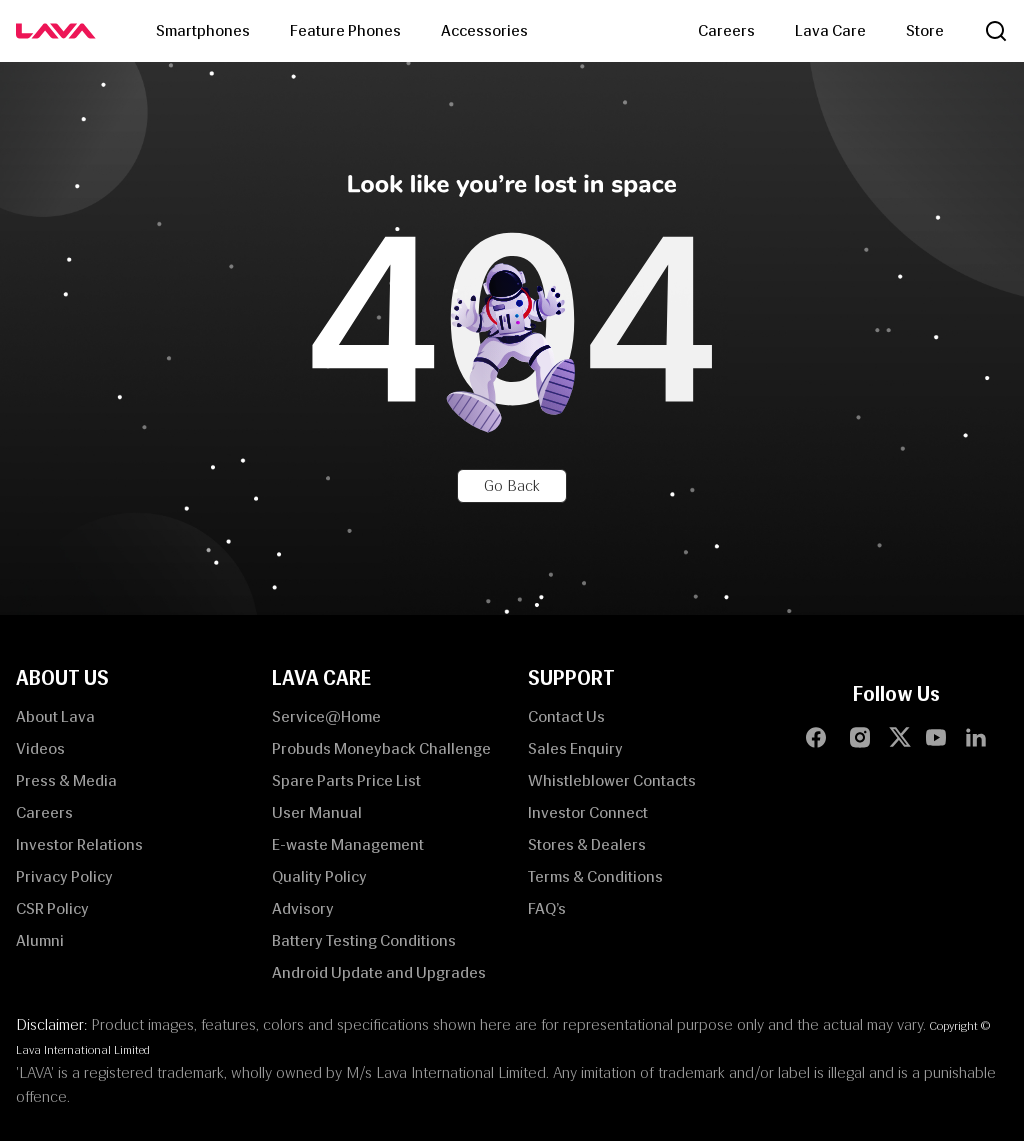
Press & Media (66, 780)
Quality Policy (319, 876)
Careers (726, 30)
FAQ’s (547, 908)
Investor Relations (79, 844)
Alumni (40, 940)
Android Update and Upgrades (379, 972)
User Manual (317, 812)
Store (925, 30)
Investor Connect (588, 812)
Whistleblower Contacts (612, 780)
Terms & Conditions (595, 876)
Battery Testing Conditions (364, 940)
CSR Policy (52, 908)
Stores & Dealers (587, 844)
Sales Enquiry (575, 748)
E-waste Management (348, 844)
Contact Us (566, 716)
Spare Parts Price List (346, 780)
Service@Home (326, 716)
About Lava (55, 716)
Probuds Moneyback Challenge (381, 748)
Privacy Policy (64, 876)
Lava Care (830, 30)
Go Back (512, 485)
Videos (40, 748)
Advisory (303, 908)
